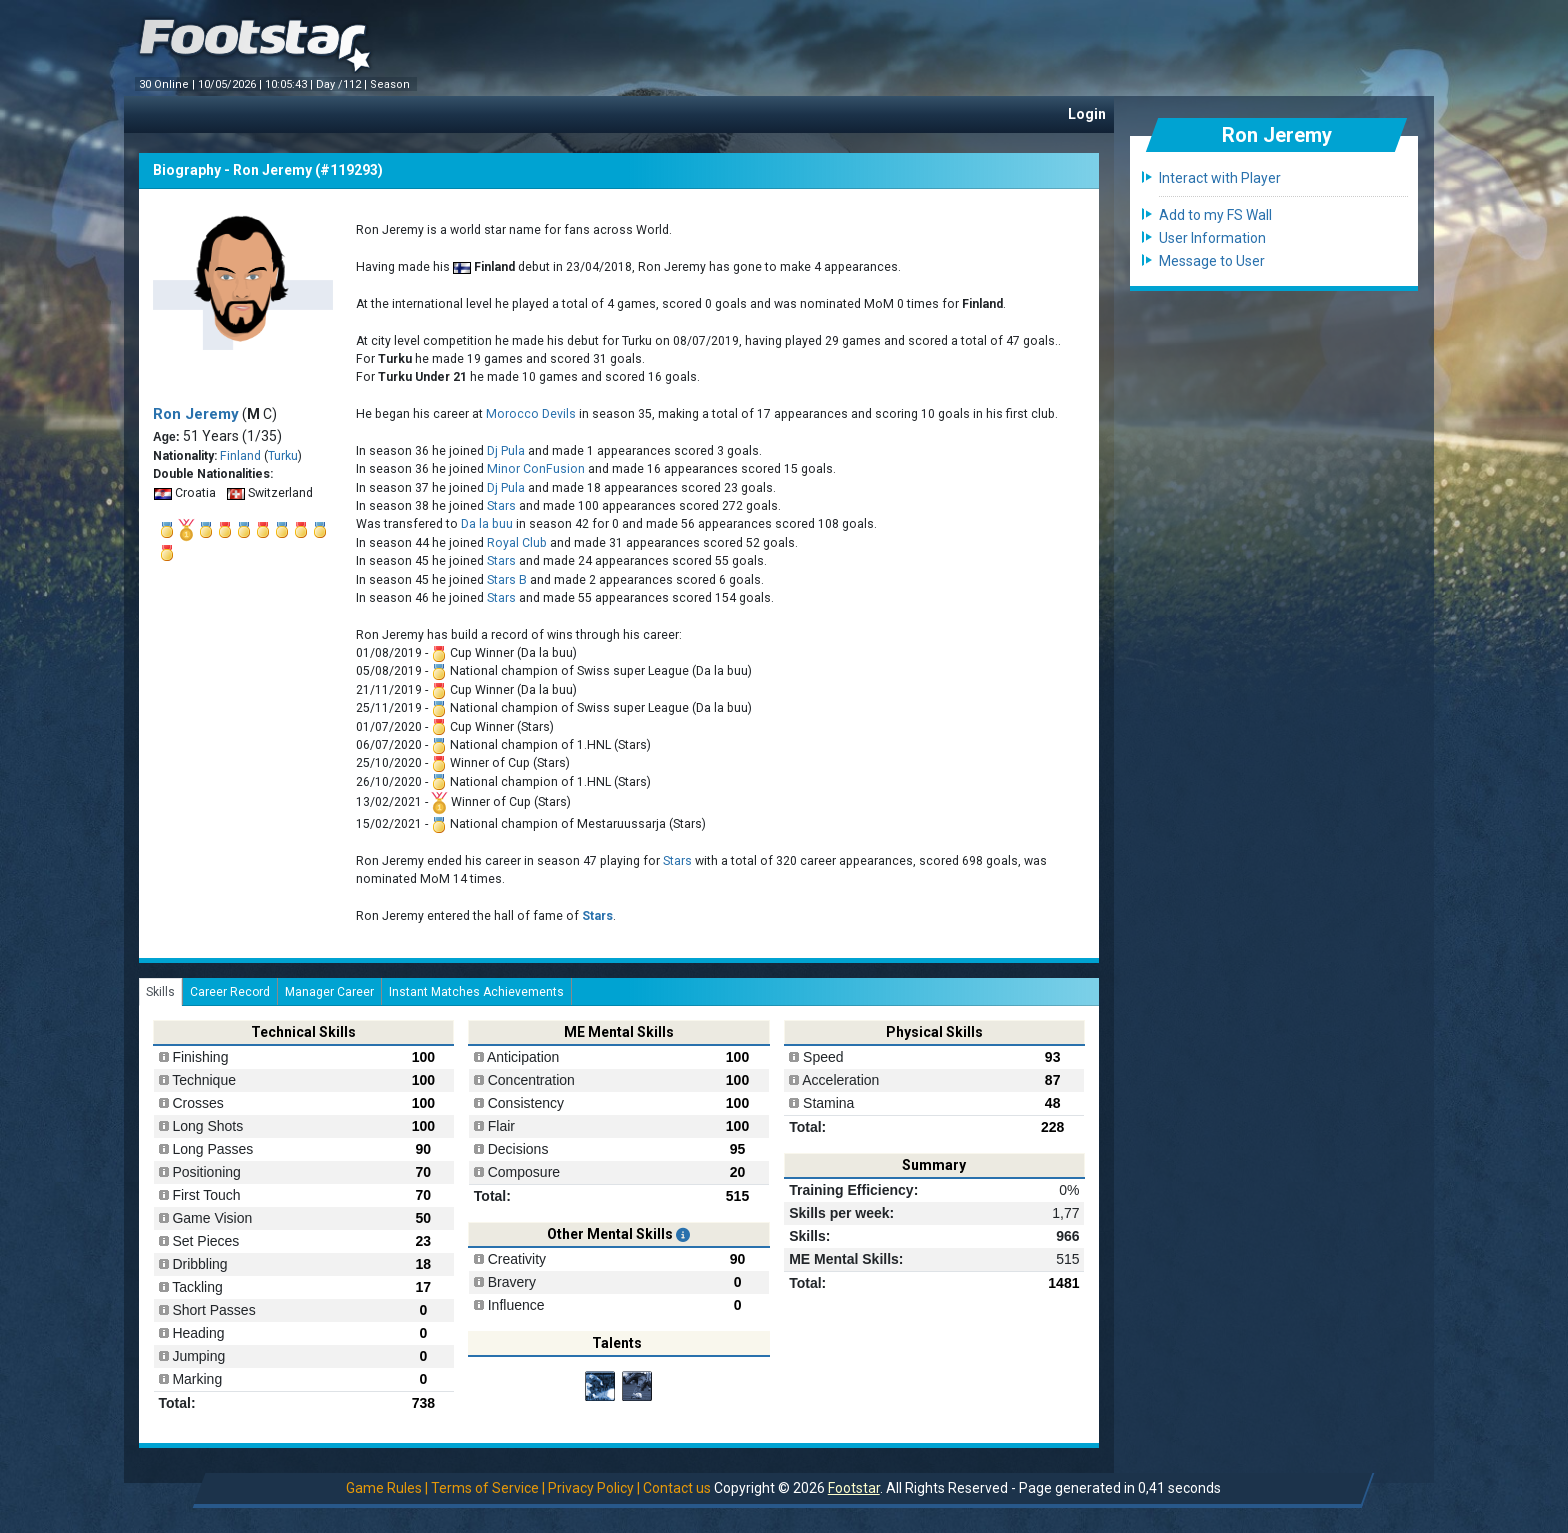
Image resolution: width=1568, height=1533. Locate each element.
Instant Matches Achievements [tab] (476, 992)
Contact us (677, 1488)
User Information (1212, 238)
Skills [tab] (160, 992)
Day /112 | (343, 84)
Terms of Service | (488, 1488)
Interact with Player (1220, 178)
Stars (501, 506)
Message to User (1212, 261)
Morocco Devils (531, 414)
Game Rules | (387, 1488)
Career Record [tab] (230, 992)
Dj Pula (506, 451)
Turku (283, 456)
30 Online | (168, 84)
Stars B (507, 580)
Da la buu (487, 524)
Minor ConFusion (536, 469)
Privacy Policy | (594, 1488)
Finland (240, 456)
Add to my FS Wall (1215, 215)
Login (1087, 114)
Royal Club (517, 543)
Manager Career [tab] (329, 992)
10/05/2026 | (231, 84)
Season (391, 84)
